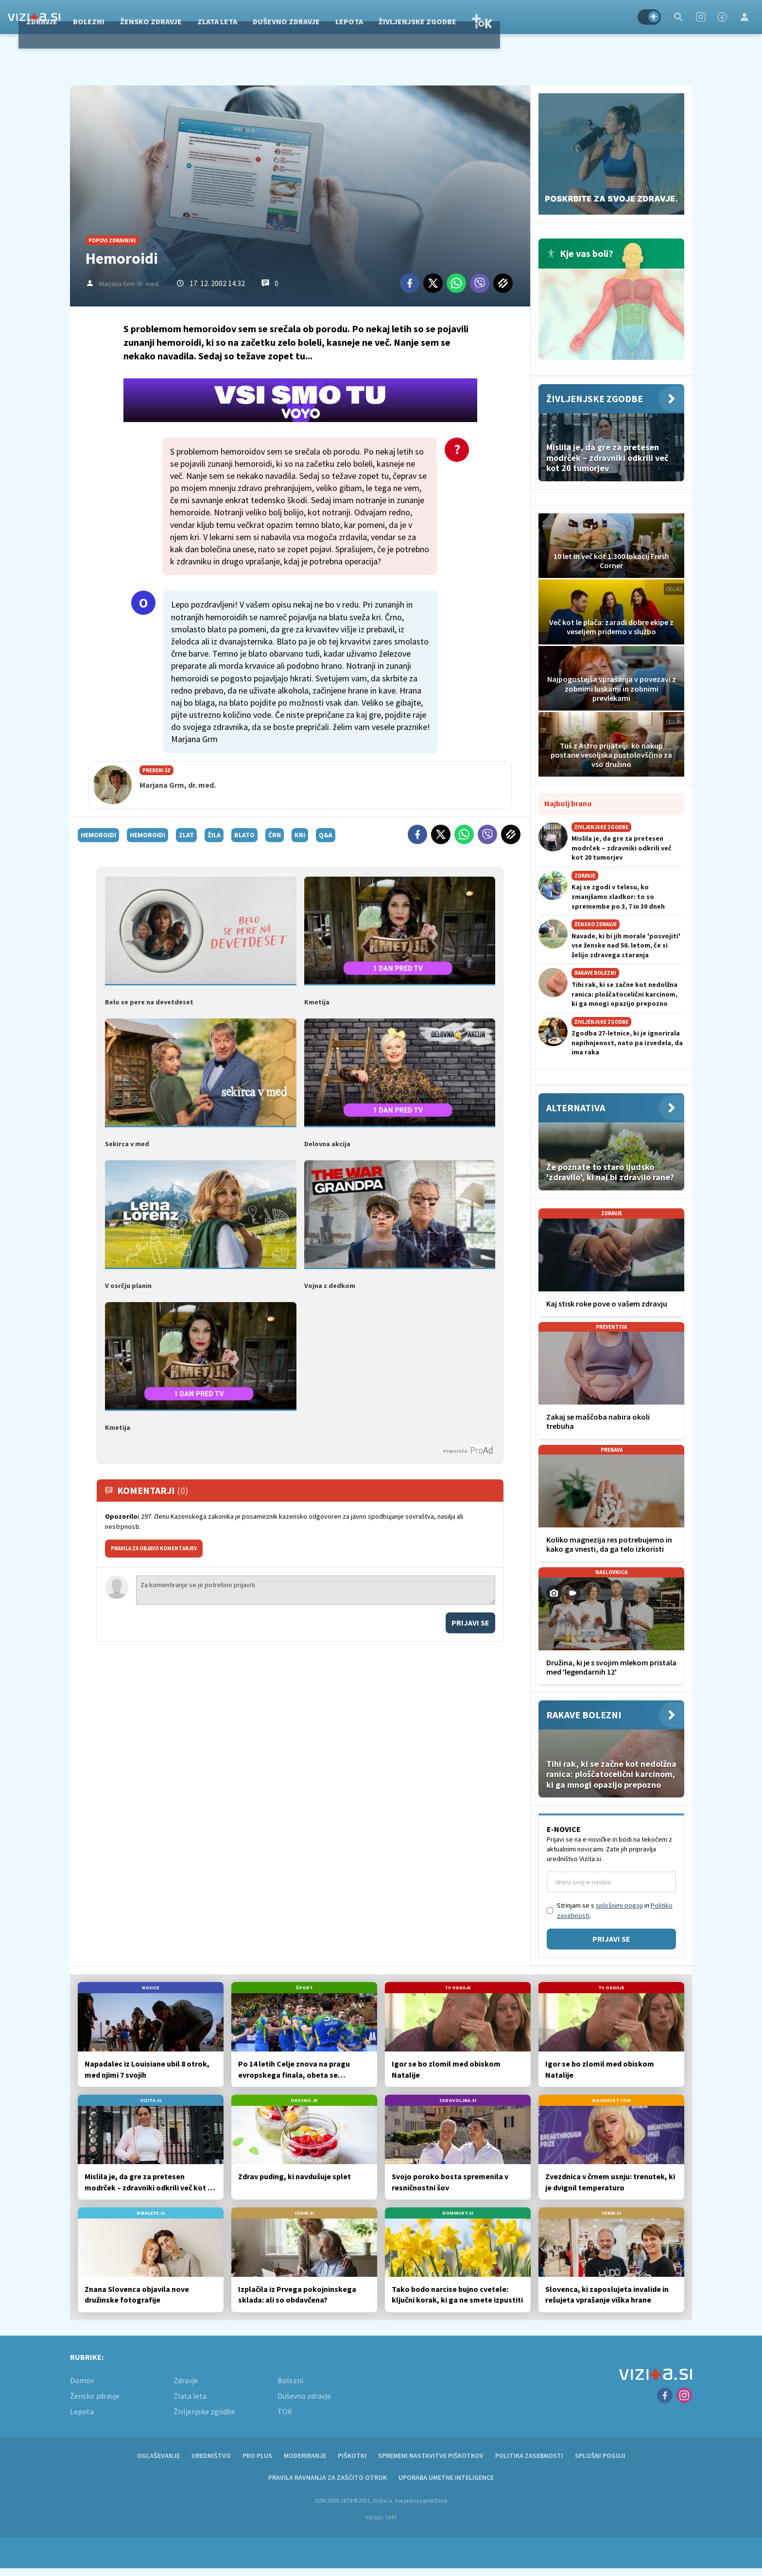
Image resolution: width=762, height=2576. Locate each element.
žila (214, 834)
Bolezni (176, 17)
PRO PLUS (257, 2455)
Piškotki (352, 2455)
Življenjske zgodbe (505, 17)
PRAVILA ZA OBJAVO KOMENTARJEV (154, 1548)
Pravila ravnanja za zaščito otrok (327, 2477)
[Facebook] (722, 17)
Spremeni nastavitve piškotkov (431, 2455)
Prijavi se (470, 1622)
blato (244, 834)
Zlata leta (305, 17)
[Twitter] (433, 283)
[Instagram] (701, 17)
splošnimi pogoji (619, 1905)
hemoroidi (98, 834)
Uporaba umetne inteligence (446, 2477)
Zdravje (129, 17)
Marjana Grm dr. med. (129, 283)
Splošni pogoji (600, 2455)
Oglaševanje (158, 2455)
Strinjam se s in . (615, 1910)
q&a (325, 834)
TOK (570, 17)
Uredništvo (211, 2455)
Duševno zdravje (374, 17)
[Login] (744, 17)
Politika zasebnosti (529, 2455)
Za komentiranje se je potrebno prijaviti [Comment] (315, 1590)
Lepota (437, 17)
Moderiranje (305, 2455)
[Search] (678, 17)
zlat (186, 834)
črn (274, 834)
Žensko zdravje (239, 17)
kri (299, 834)
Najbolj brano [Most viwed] (568, 803)
